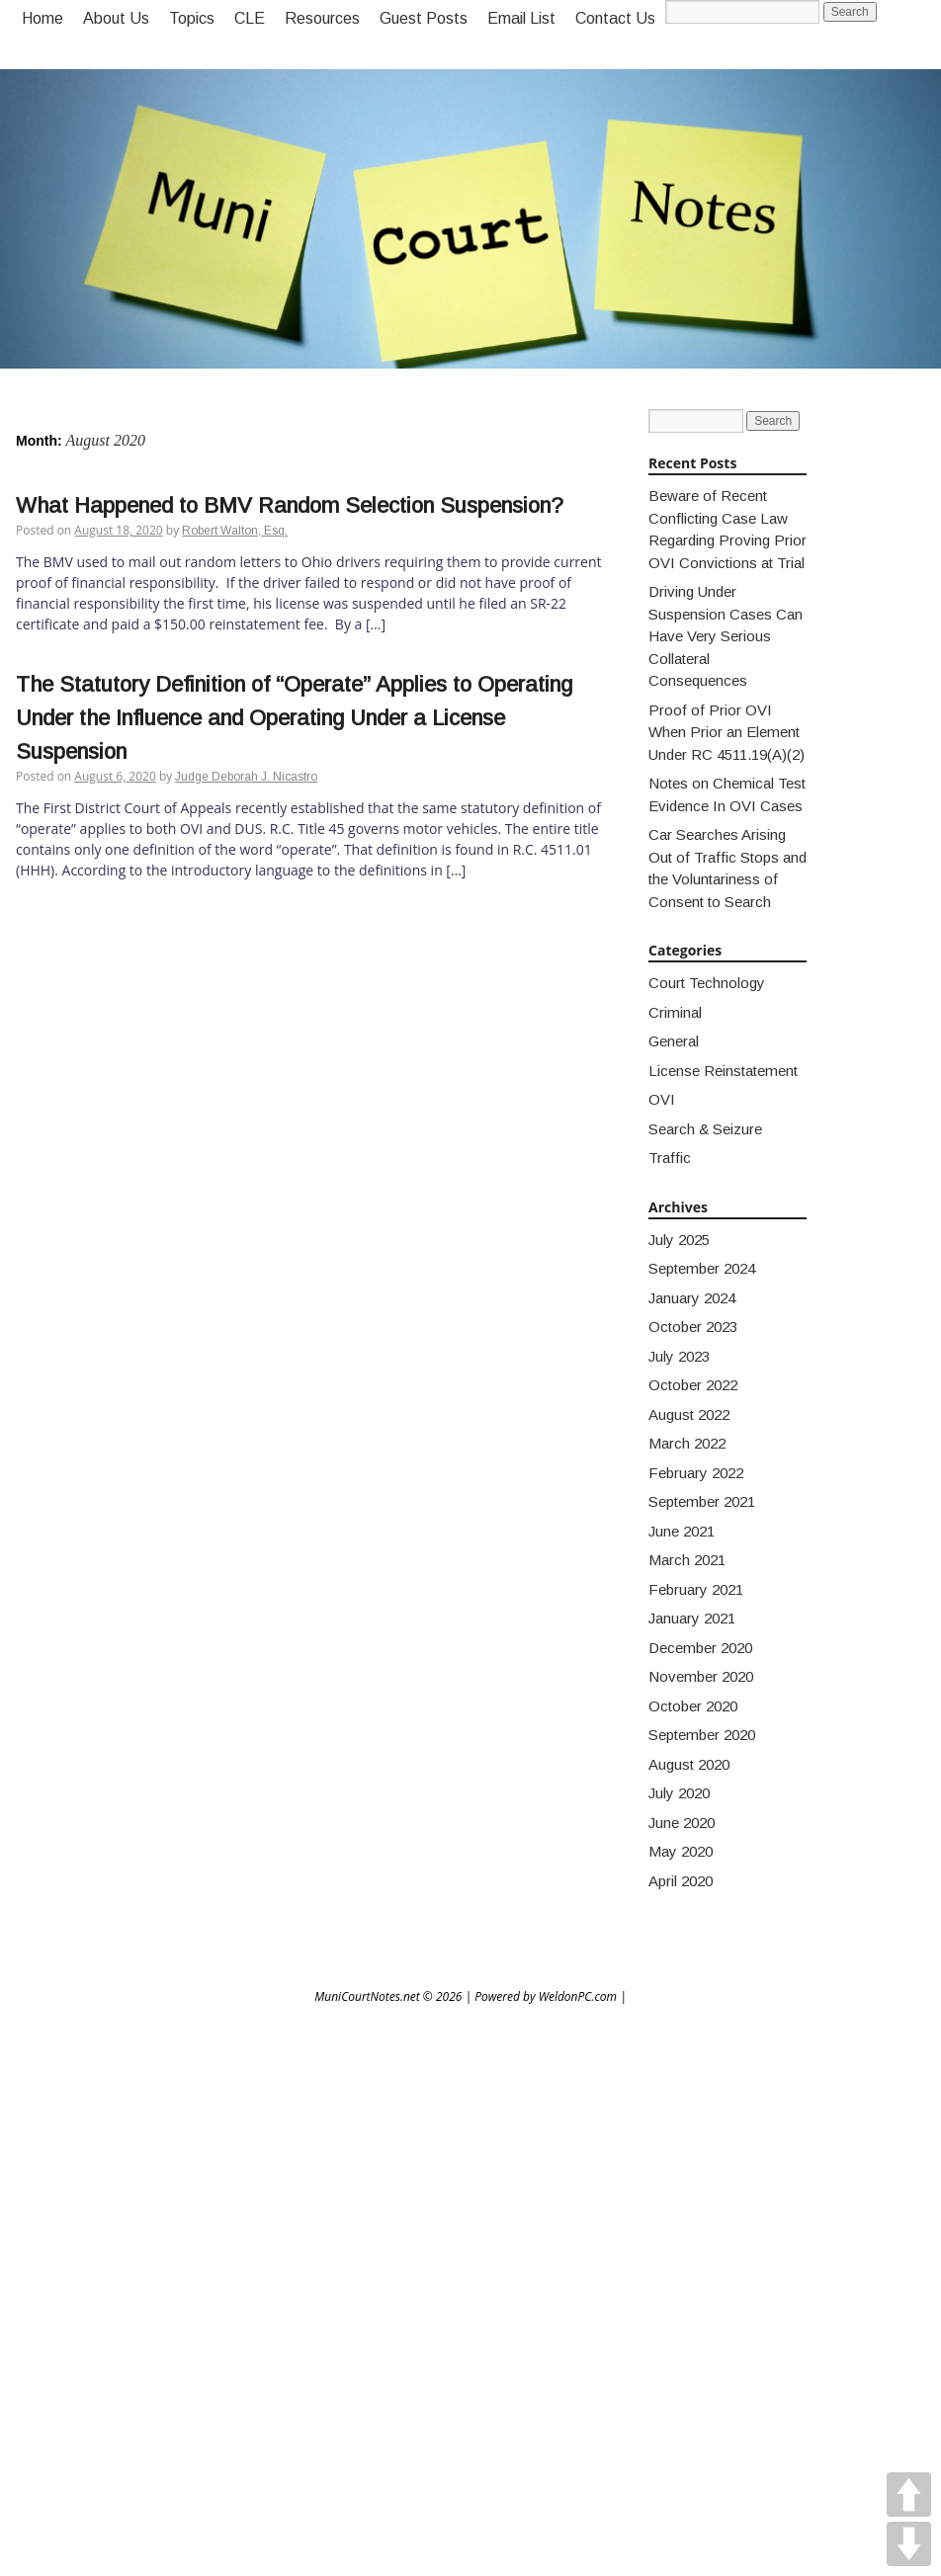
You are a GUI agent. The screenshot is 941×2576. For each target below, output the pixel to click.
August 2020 (688, 1764)
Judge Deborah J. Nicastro (246, 777)
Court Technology (706, 982)
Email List (521, 18)
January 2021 (691, 1618)
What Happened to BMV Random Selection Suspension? (289, 505)
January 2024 (691, 1297)
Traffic (669, 1157)
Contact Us (615, 18)
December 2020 (700, 1647)
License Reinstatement (723, 1070)
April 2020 (680, 1880)
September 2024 (701, 1268)
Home (42, 18)
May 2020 (680, 1851)
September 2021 (701, 1501)
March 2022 (687, 1443)
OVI (661, 1099)
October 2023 (692, 1326)
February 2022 (695, 1472)
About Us (116, 18)
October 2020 (692, 1706)
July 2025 (679, 1239)
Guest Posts (424, 18)
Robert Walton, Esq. (235, 531)
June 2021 (681, 1531)
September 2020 (701, 1734)
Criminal (675, 1012)
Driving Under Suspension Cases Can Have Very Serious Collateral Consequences (725, 636)
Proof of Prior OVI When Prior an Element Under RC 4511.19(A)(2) (726, 732)
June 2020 (681, 1822)
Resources (322, 18)
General (673, 1041)
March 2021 (687, 1559)
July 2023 (679, 1356)
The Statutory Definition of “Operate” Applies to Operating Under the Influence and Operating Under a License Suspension (294, 718)
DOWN (909, 2544)
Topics (191, 18)
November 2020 (700, 1676)
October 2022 (692, 1384)
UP (909, 2494)
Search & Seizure (705, 1129)
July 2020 (679, 1793)
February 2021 (695, 1589)
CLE (249, 18)
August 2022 (688, 1414)
